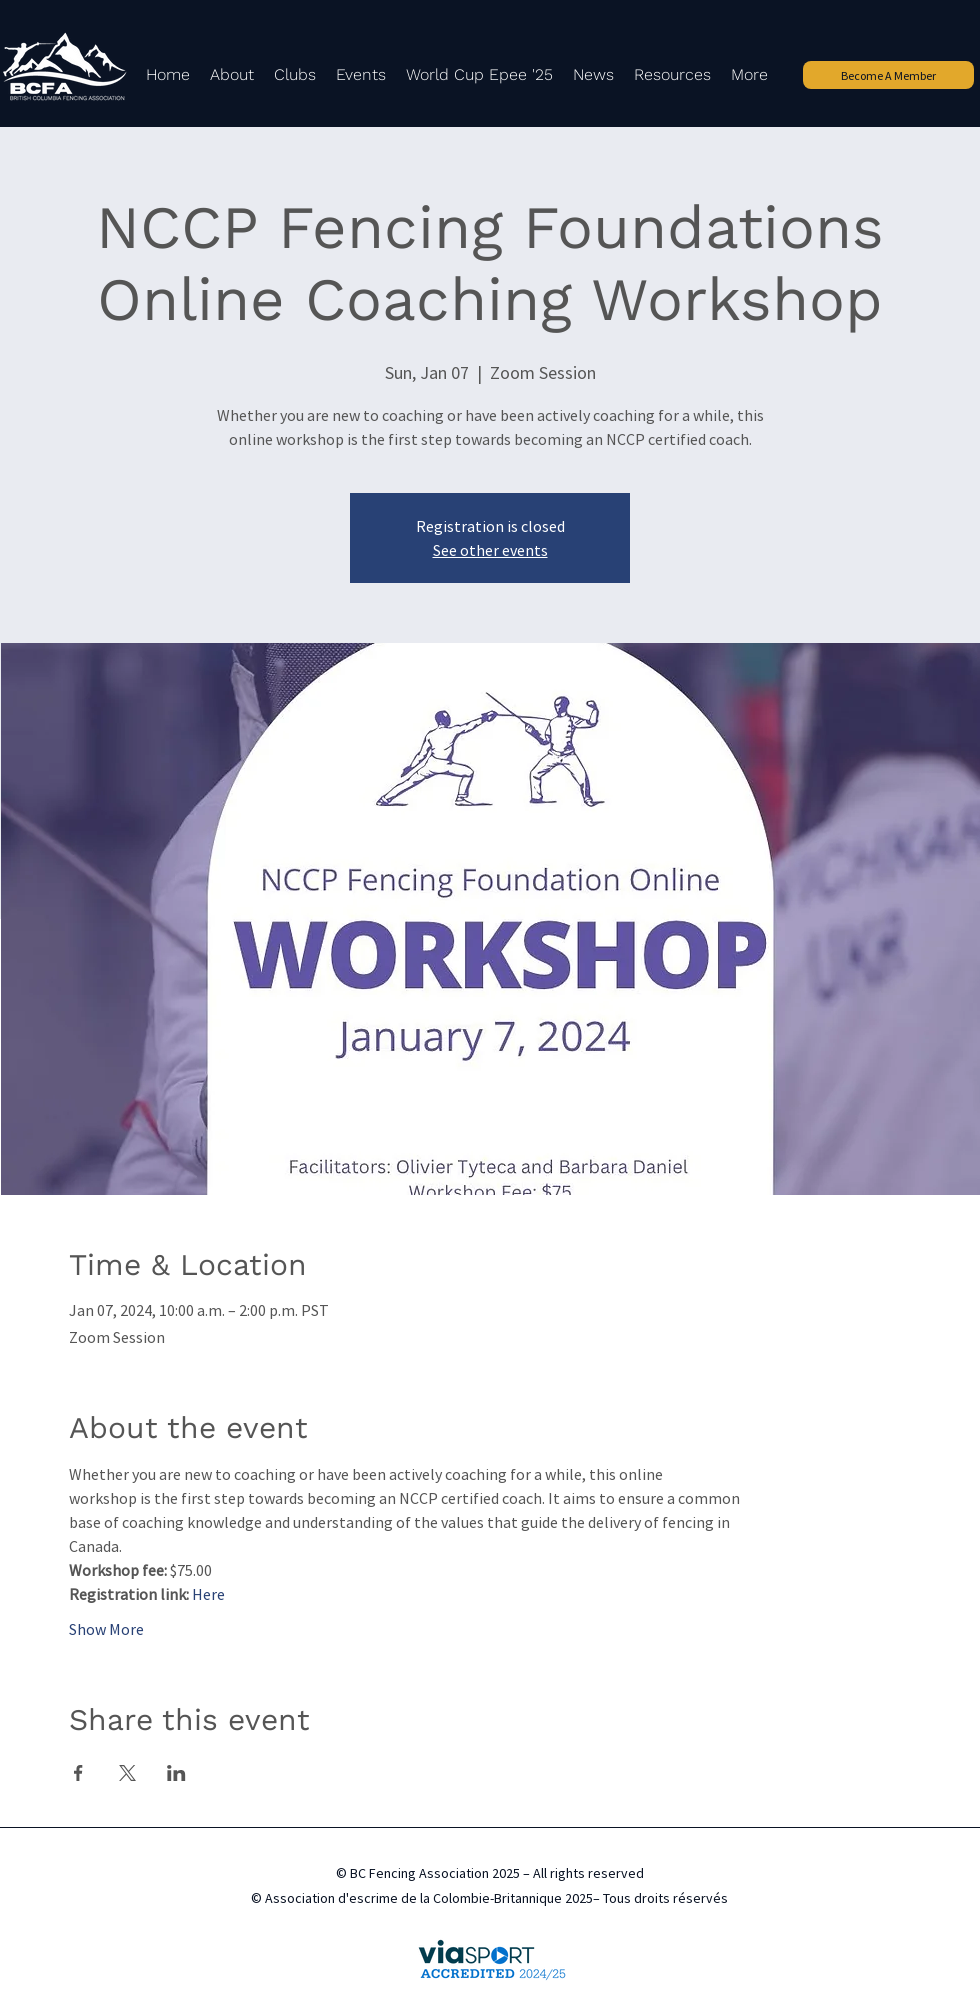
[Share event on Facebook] (78, 1773)
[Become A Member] (888, 75)
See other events (490, 550)
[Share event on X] (127, 1773)
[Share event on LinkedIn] (176, 1773)
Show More (106, 1629)
